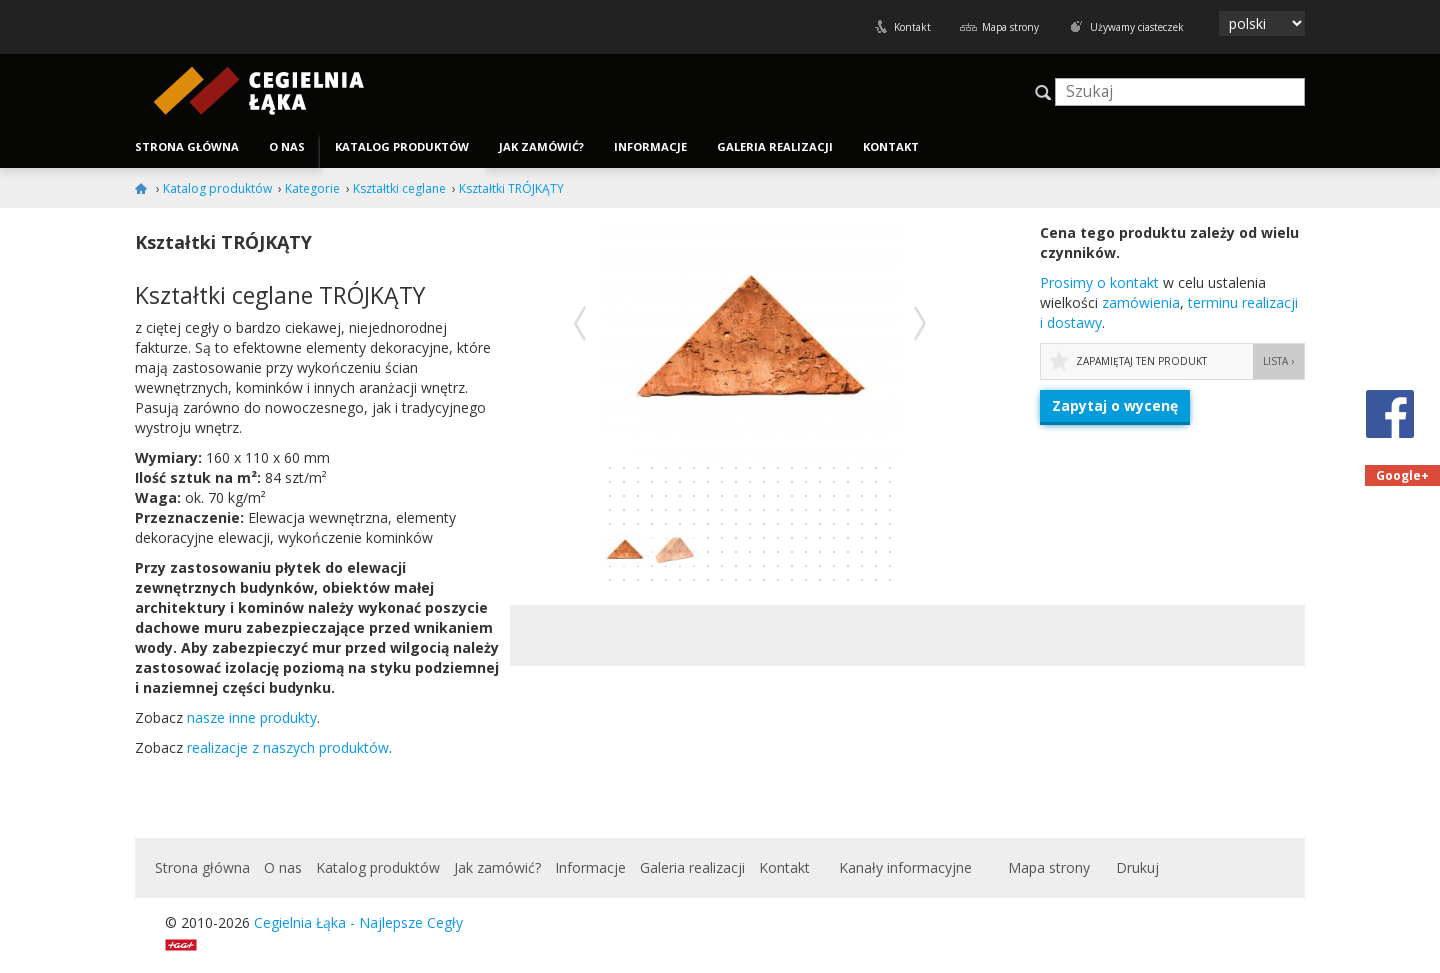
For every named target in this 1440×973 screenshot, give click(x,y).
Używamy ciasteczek (1137, 27)
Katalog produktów (402, 146)
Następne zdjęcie (920, 323)
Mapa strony (1010, 27)
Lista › (1278, 361)
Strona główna (187, 146)
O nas (287, 146)
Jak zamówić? (541, 146)
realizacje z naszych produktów (288, 747)
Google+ (1402, 475)
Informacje (650, 146)
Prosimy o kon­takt (1099, 282)
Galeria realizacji (775, 146)
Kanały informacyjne (905, 867)
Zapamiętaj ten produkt (1141, 361)
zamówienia (1141, 302)
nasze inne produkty (252, 717)
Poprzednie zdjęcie (580, 323)
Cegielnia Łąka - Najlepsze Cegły (358, 922)
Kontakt (912, 27)
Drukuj (1137, 867)
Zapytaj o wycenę (1115, 405)
